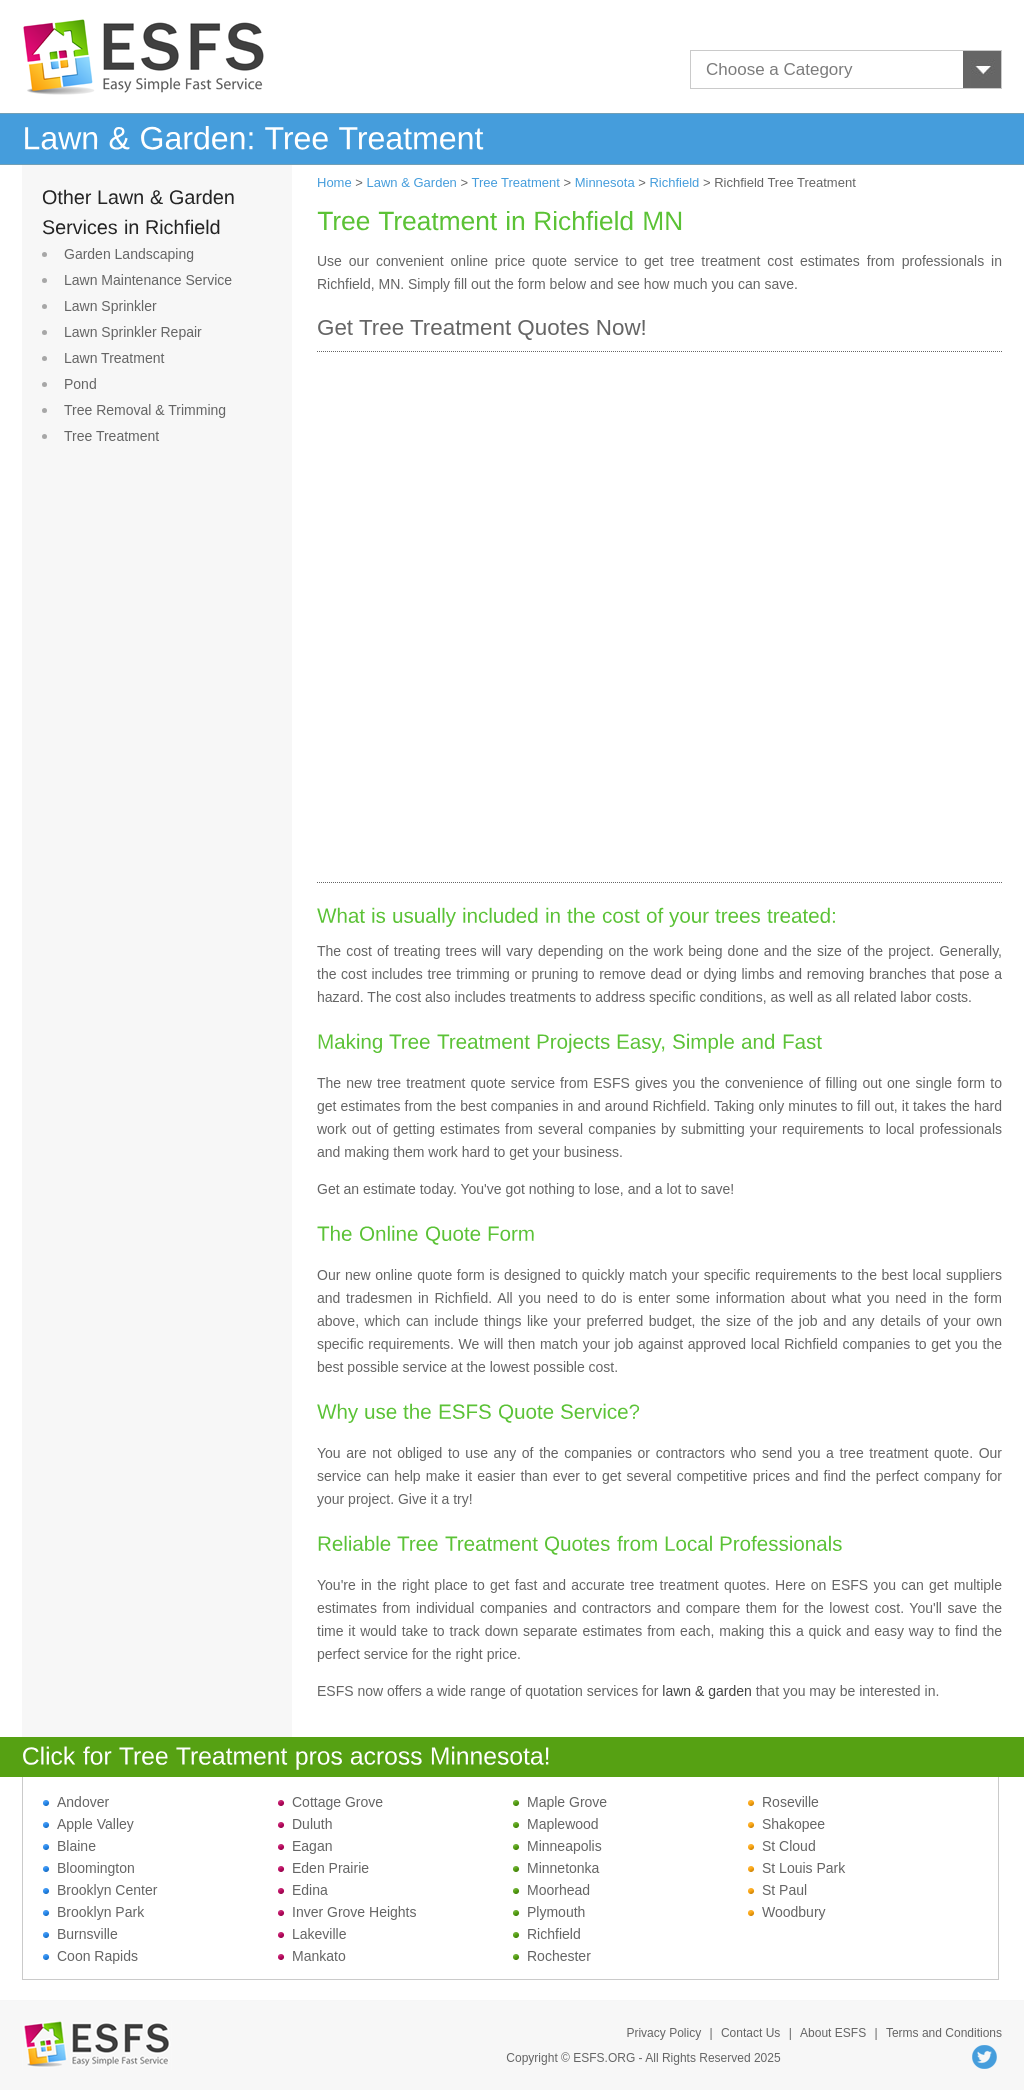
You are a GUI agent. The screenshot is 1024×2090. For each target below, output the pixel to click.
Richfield (674, 182)
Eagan (305, 1846)
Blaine (69, 1846)
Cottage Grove (330, 1802)
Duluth (305, 1824)
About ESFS (833, 2033)
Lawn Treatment (114, 358)
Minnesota (605, 182)
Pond (80, 384)
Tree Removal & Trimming (145, 410)
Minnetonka (556, 1868)
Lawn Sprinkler (110, 306)
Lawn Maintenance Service (148, 280)
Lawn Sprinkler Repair (133, 332)
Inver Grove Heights (347, 1912)
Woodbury (787, 1912)
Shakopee (786, 1824)
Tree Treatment (111, 436)
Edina (303, 1890)
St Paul (777, 1890)
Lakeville (312, 1934)
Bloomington (89, 1868)
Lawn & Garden (412, 182)
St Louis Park (796, 1868)
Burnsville (80, 1934)
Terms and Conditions (944, 2033)
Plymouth (549, 1912)
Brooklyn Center (100, 1890)
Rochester (552, 1956)
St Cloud (782, 1846)
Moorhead (551, 1890)
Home (334, 182)
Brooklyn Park (93, 1912)
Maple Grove (560, 1802)
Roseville (783, 1802)
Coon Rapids (90, 1956)
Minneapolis (557, 1846)
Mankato (312, 1956)
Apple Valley (88, 1824)
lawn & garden (707, 1691)
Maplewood (556, 1824)
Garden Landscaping (129, 254)
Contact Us (750, 2033)
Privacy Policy (663, 2033)
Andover (76, 1802)
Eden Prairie (323, 1868)
